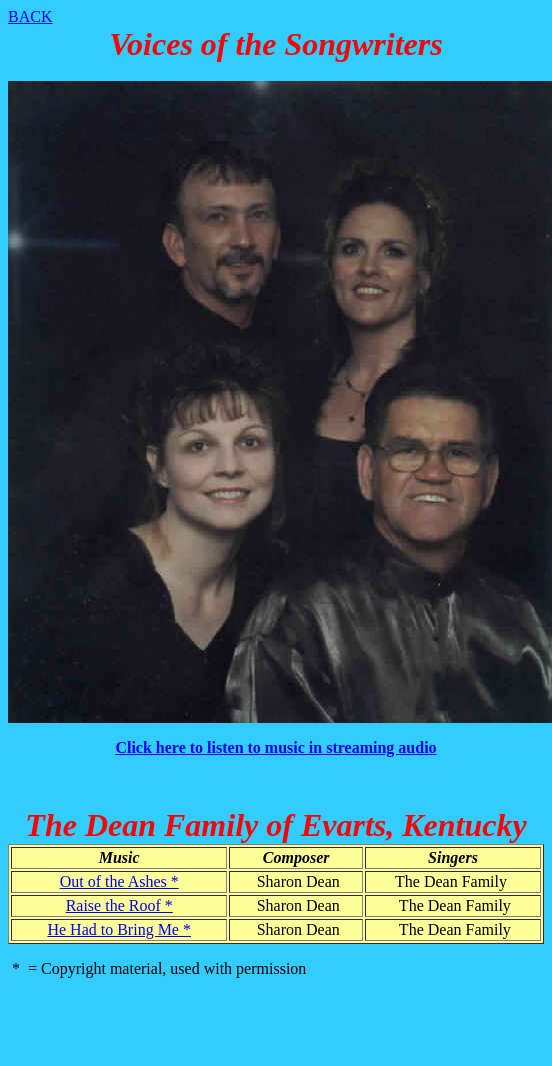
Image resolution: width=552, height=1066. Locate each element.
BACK (30, 16)
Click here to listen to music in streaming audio (275, 747)
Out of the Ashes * (119, 881)
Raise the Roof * (119, 905)
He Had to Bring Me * (119, 929)
